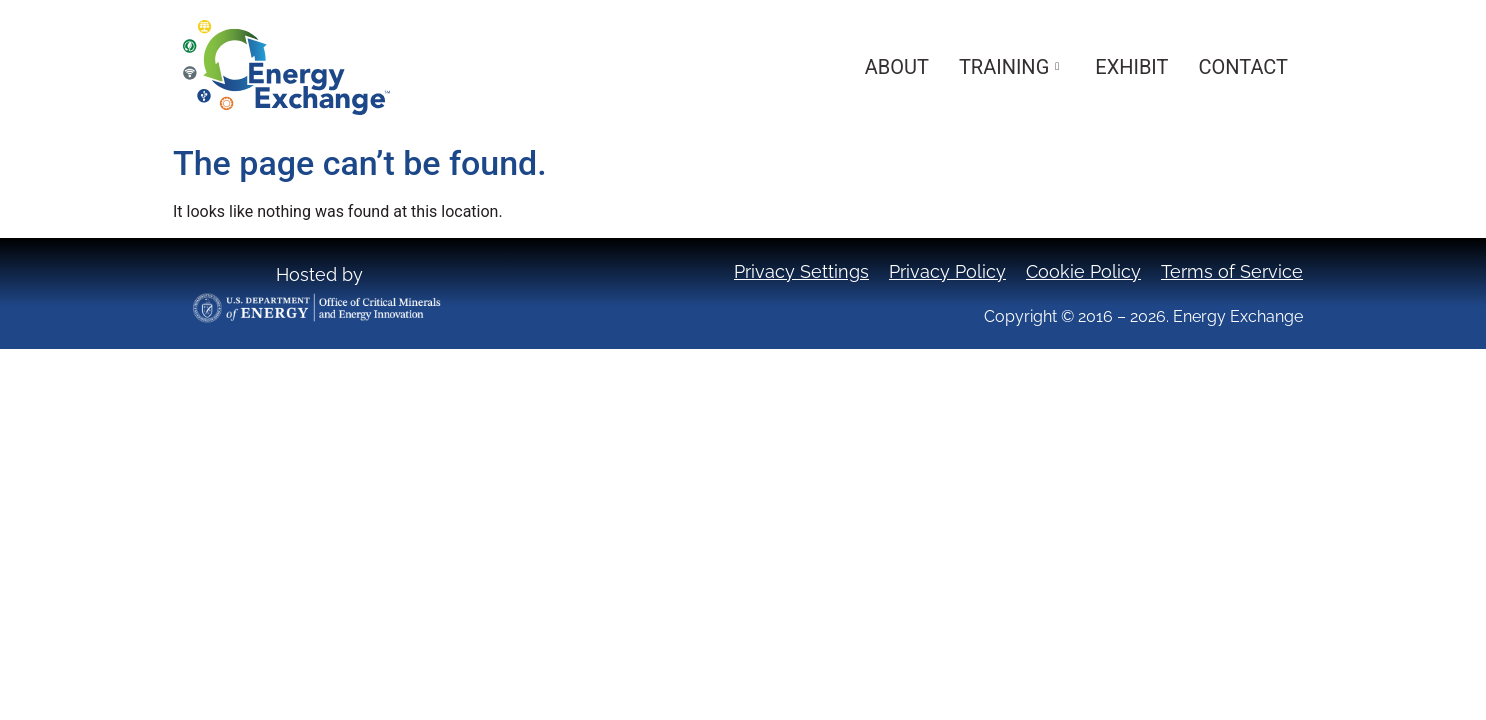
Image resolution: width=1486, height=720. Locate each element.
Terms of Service (1232, 271)
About (897, 67)
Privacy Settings (801, 271)
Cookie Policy (1083, 271)
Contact (1243, 67)
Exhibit (1131, 67)
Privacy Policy (947, 271)
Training (1009, 67)
